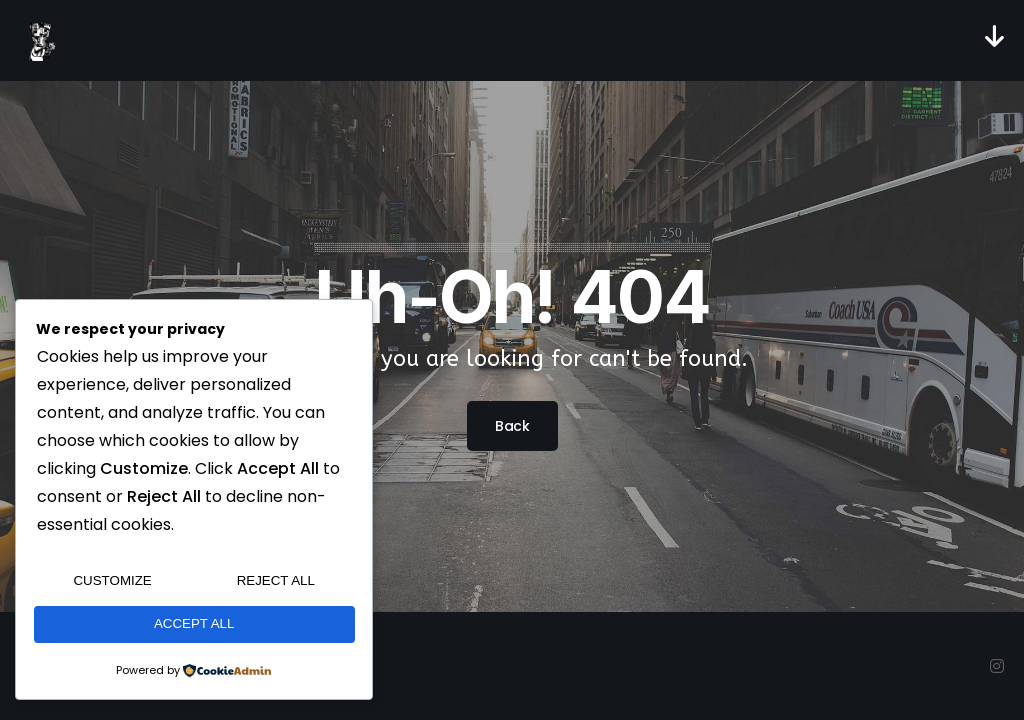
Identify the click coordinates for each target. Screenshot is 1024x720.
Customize (112, 584)
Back (512, 426)
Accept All (194, 625)
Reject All (276, 584)
